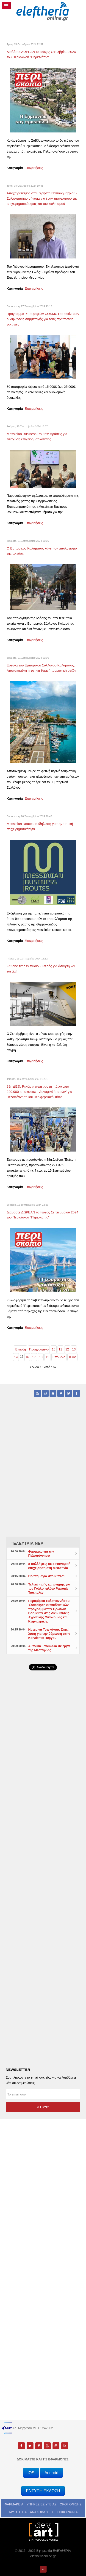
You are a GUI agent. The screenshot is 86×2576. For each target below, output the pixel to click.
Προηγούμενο (39, 1349)
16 (27, 1357)
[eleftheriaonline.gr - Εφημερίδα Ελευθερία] (43, 11)
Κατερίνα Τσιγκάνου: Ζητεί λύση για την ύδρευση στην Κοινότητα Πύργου (49, 1634)
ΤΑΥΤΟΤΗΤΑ (17, 2512)
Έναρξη (20, 1349)
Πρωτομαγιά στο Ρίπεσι (46, 1576)
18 (41, 1357)
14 (16, 1357)
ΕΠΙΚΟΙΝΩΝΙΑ (67, 2512)
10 (53, 1349)
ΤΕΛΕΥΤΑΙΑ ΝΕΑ (27, 1543)
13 (74, 1349)
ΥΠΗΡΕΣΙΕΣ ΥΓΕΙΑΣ (42, 2504)
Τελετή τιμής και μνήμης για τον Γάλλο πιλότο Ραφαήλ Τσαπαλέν (49, 1588)
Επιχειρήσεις (34, 168)
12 (67, 1349)
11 (60, 1349)
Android (51, 2472)
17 (34, 1357)
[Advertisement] (43, 1793)
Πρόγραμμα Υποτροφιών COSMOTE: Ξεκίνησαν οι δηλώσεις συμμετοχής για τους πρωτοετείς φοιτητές (43, 319)
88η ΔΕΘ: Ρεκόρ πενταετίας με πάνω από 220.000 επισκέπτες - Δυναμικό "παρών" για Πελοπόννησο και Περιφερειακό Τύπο (39, 1092)
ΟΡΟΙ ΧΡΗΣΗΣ (70, 2504)
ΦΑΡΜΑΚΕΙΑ (14, 2504)
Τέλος (73, 1357)
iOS (31, 2472)
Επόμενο (59, 1357)
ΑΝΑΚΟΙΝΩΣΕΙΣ (42, 2512)
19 (47, 1357)
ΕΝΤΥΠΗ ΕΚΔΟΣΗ (43, 2491)
